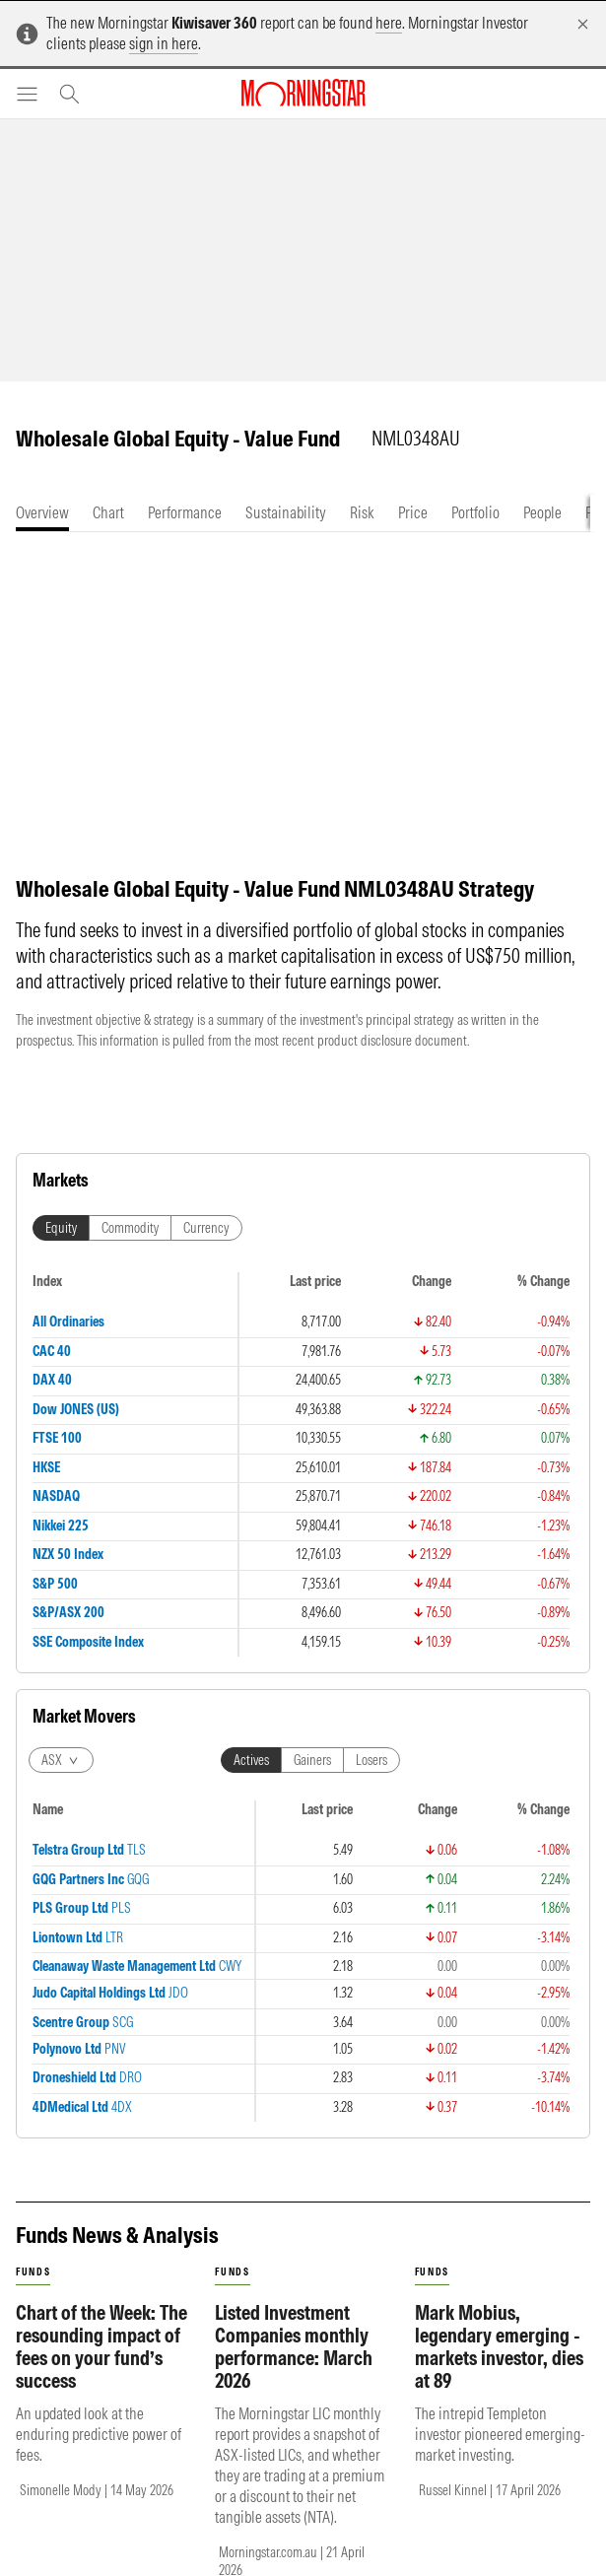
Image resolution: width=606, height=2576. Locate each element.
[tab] (42, 513)
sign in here (163, 43)
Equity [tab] (61, 1247)
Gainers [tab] (312, 1780)
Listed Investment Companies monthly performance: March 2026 (293, 2366)
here (388, 23)
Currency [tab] (206, 1247)
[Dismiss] (582, 24)
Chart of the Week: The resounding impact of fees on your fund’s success (101, 2366)
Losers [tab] (371, 1780)
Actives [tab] (251, 1780)
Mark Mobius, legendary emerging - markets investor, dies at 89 (499, 2366)
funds (33, 2291)
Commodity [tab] (130, 1247)
